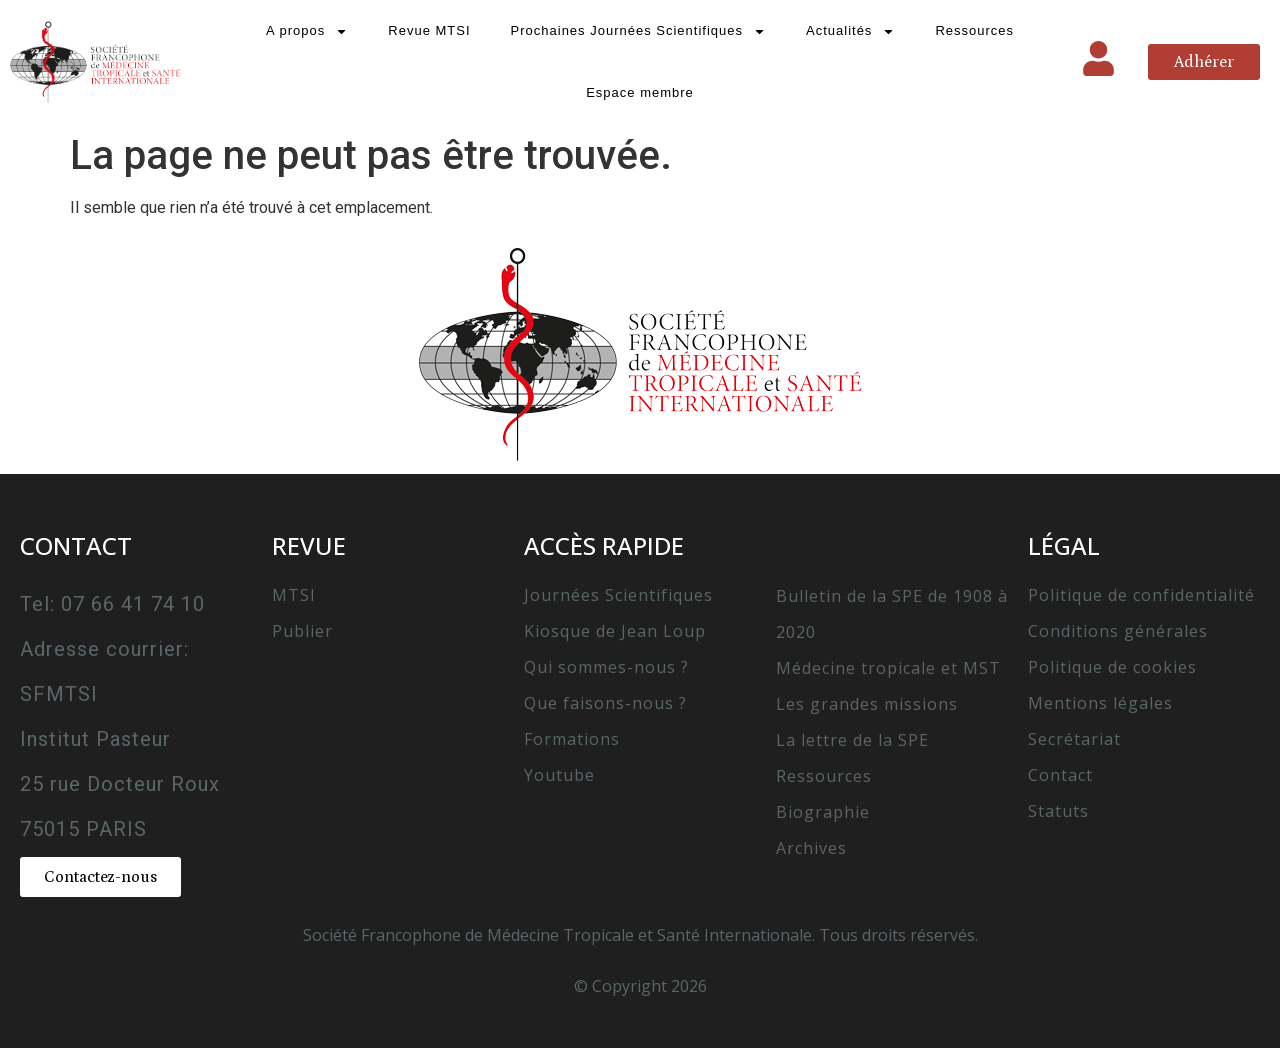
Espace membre (640, 92)
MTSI (294, 595)
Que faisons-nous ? (605, 703)
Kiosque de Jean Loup (615, 631)
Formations (572, 739)
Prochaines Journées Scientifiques (638, 31)
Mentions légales (1100, 703)
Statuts (1058, 811)
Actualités (850, 31)
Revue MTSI (429, 30)
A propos (307, 31)
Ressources (974, 30)
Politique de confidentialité (1141, 595)
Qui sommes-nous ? (606, 667)
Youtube (559, 775)
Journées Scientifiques (618, 595)
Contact (1060, 775)
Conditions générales (1118, 631)
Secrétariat (1074, 739)
